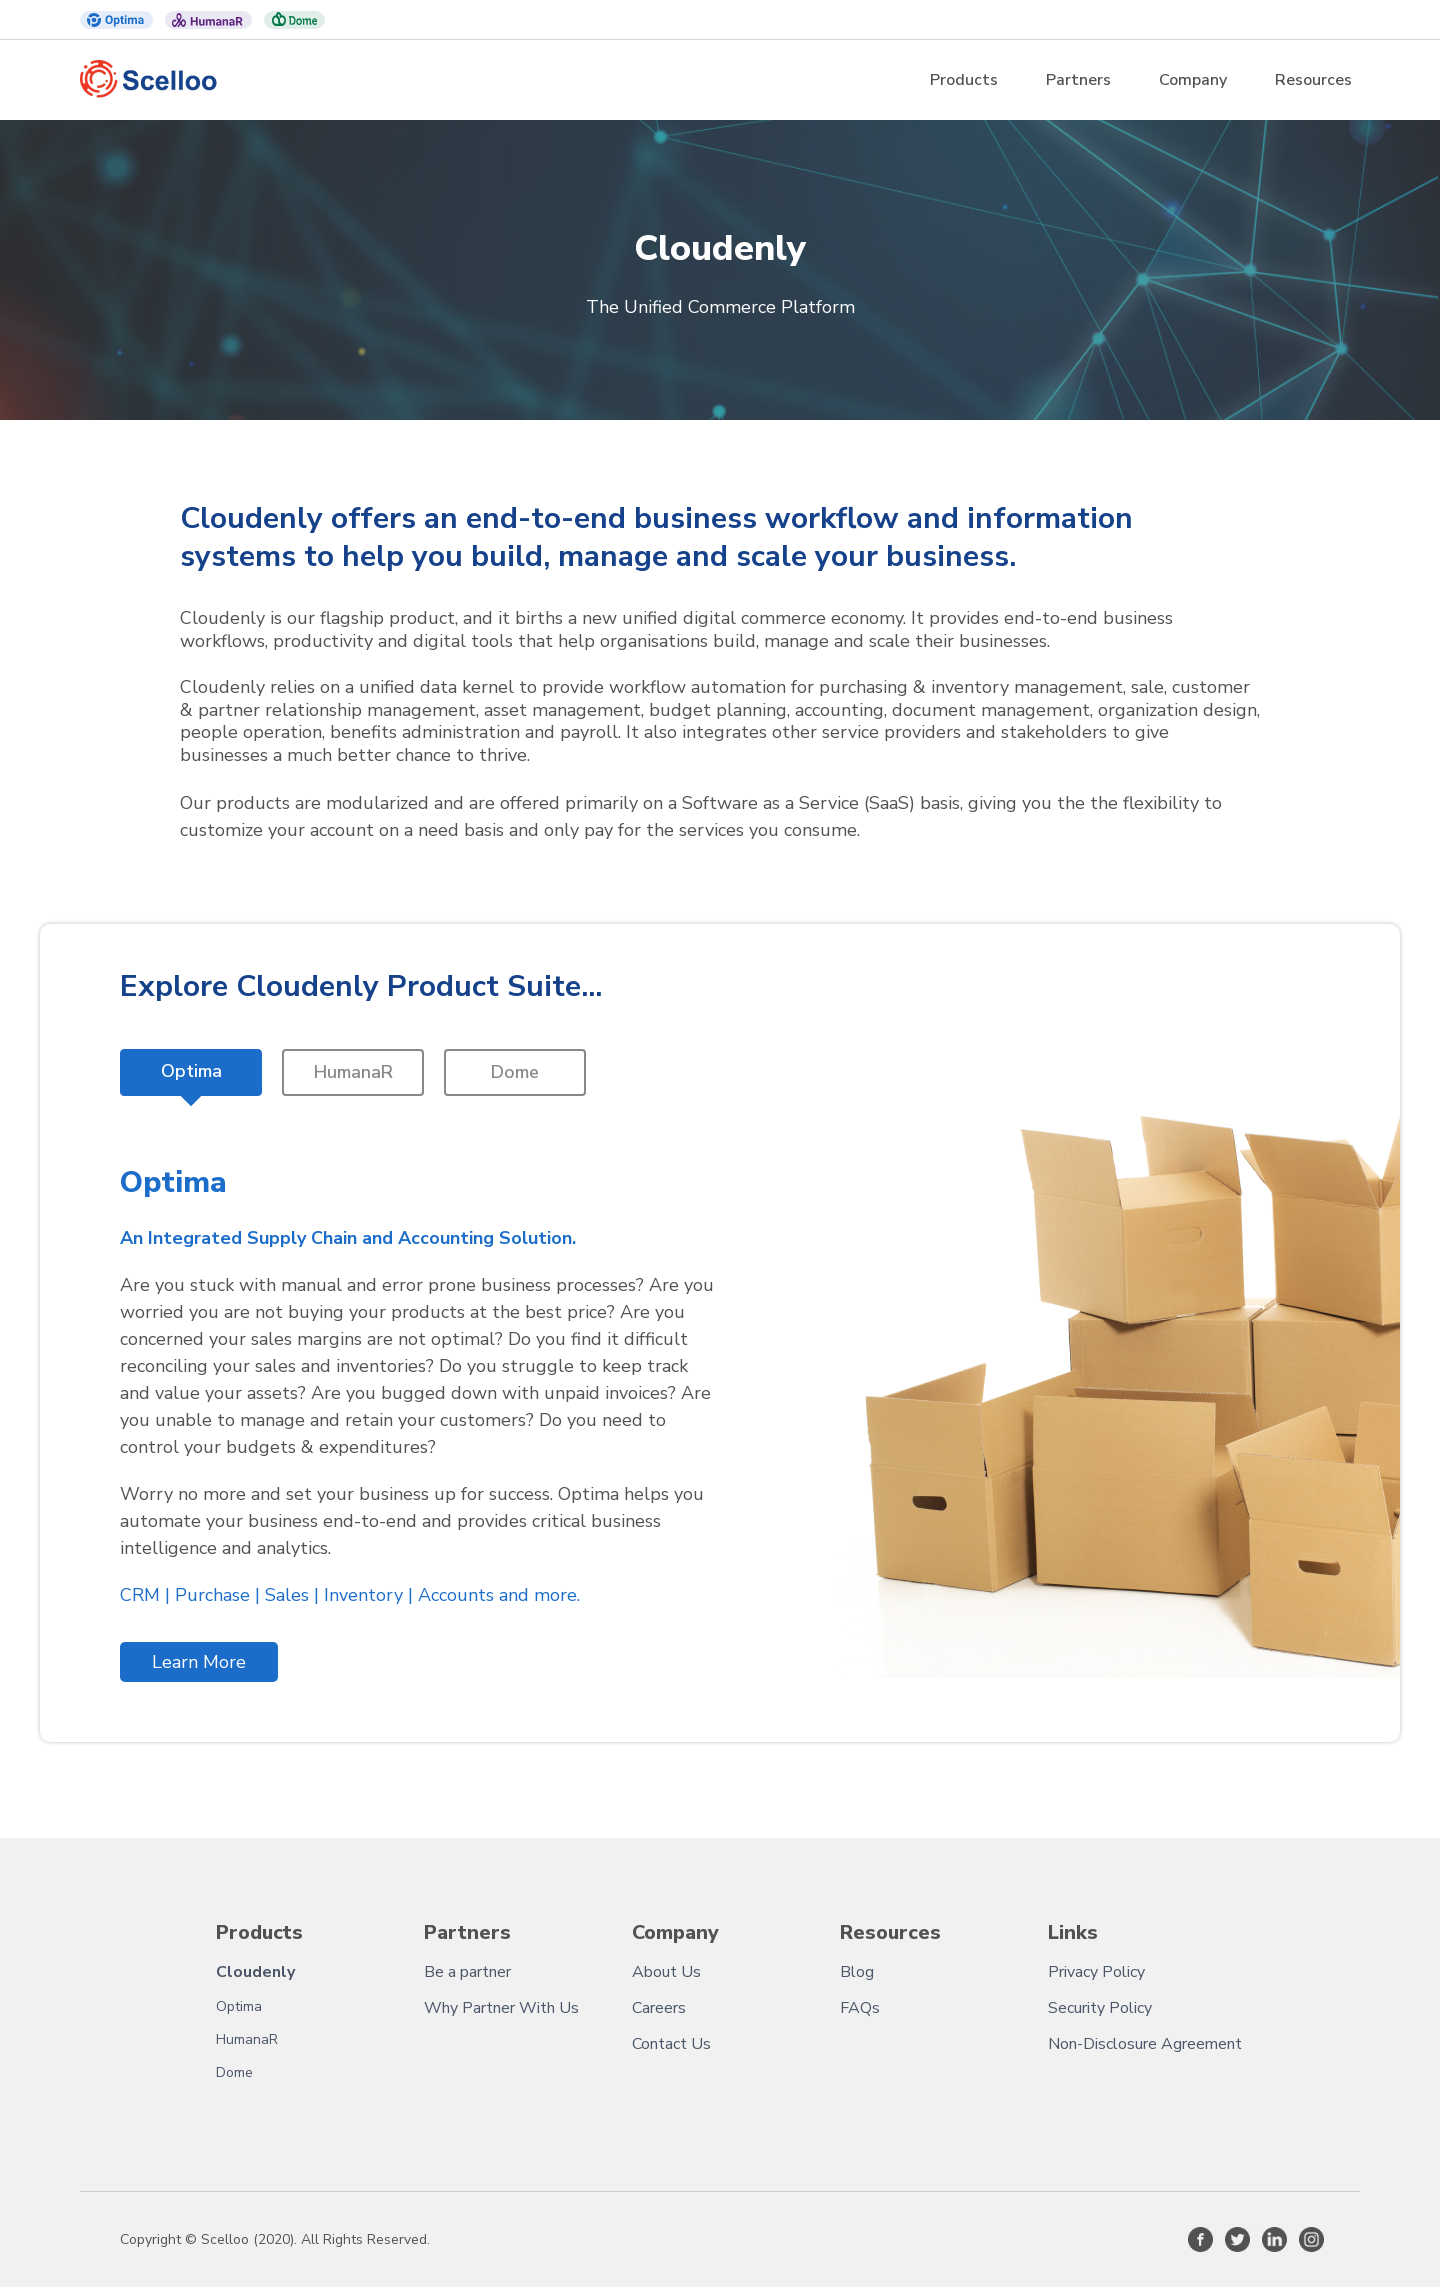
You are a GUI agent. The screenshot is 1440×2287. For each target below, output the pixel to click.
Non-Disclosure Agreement (1145, 2044)
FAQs (860, 2008)
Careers (659, 2008)
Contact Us (671, 2044)
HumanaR (247, 2039)
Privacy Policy (1096, 1972)
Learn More (199, 1662)
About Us (666, 1972)
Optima (239, 2006)
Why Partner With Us (501, 2008)
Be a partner (467, 1972)
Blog (857, 1972)
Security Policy (1100, 2008)
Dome (234, 2072)
